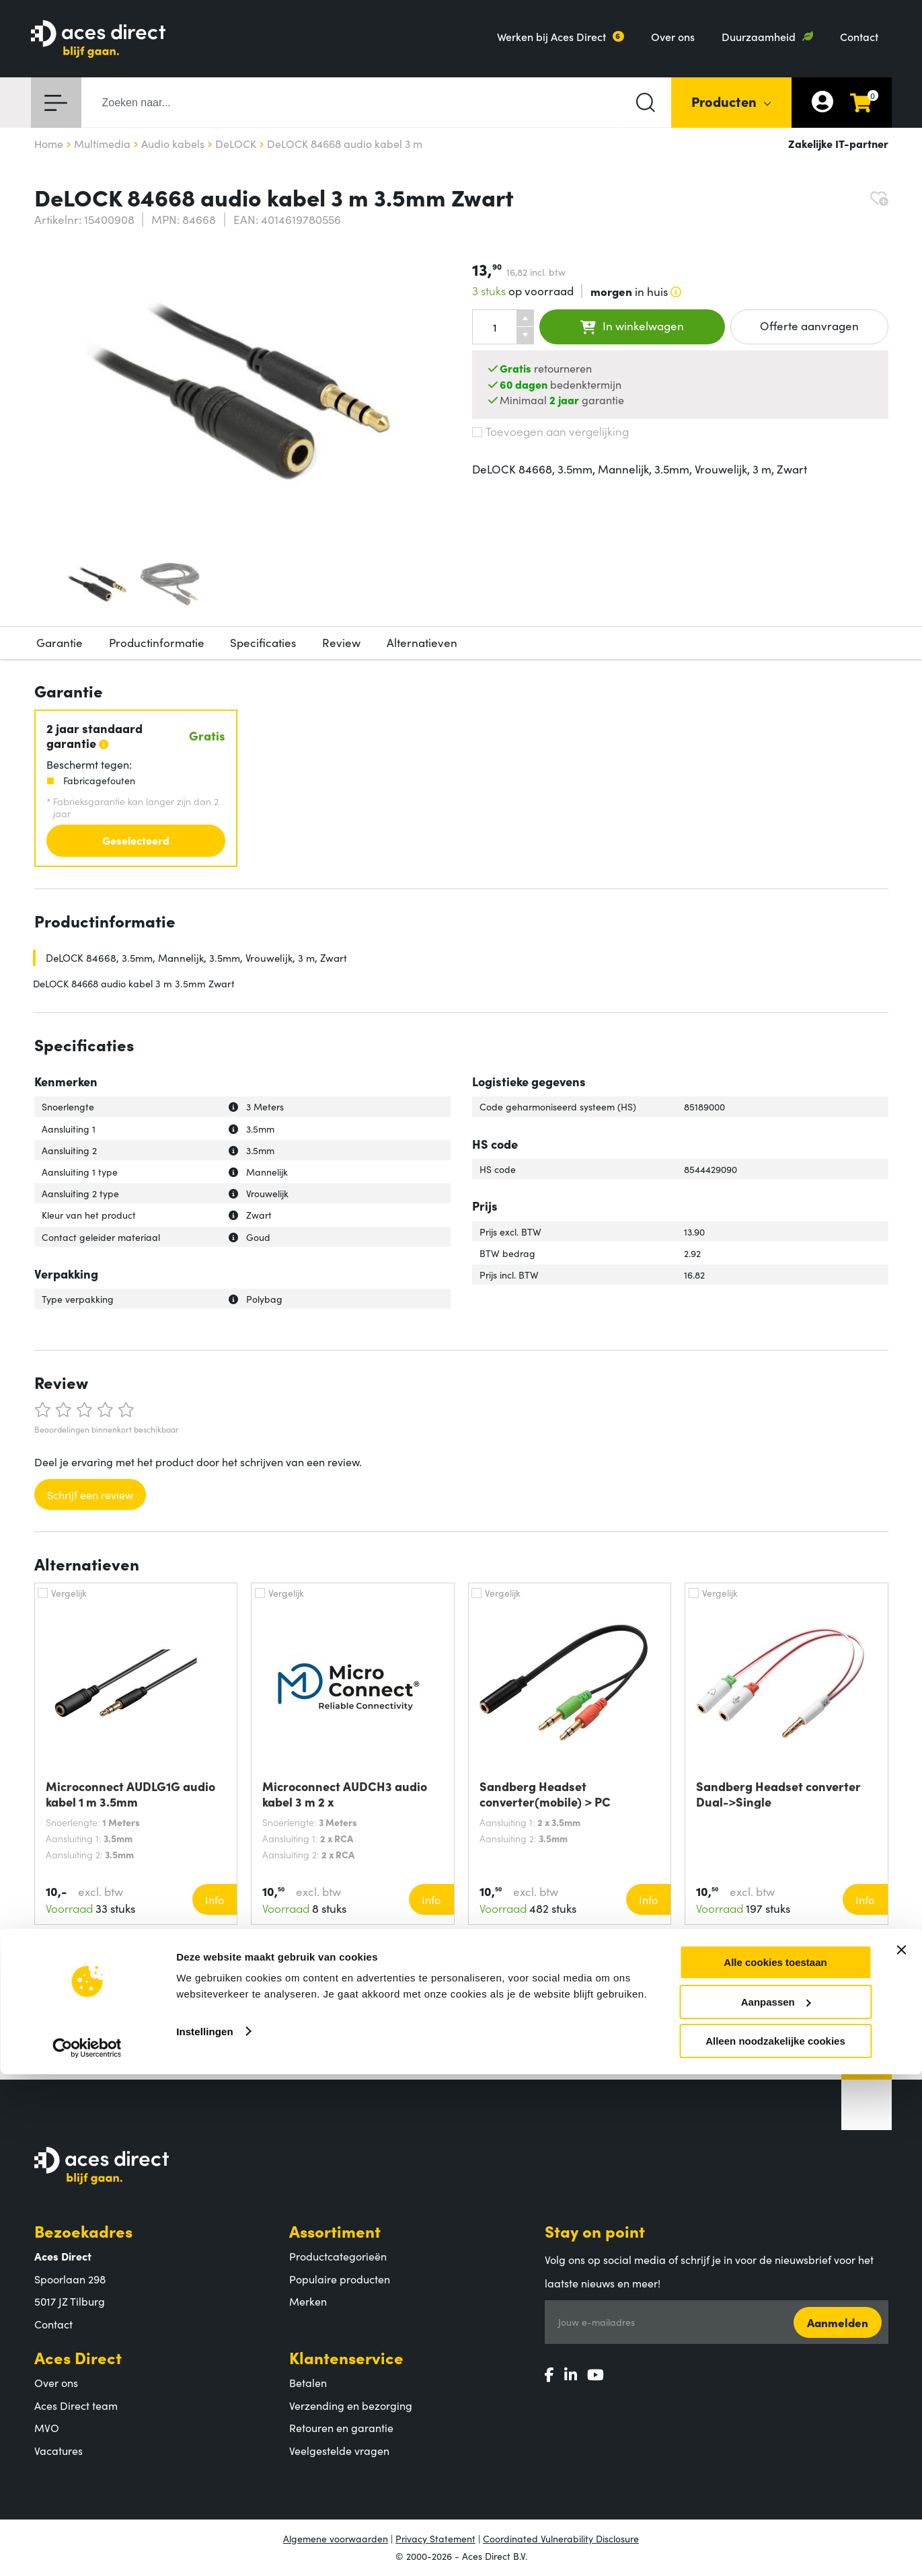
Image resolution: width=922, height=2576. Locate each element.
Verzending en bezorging (350, 2405)
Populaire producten (339, 2278)
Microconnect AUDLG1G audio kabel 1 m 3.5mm (130, 1794)
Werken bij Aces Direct (551, 36)
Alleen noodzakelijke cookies (775, 2542)
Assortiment (335, 2231)
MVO (46, 2427)
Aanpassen (776, 2503)
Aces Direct (78, 2357)
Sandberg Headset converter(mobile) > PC (545, 1794)
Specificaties (263, 642)
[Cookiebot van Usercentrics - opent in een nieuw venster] (87, 2550)
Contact (859, 36)
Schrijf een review (90, 1494)
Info (214, 1899)
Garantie (59, 642)
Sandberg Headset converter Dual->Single (778, 1794)
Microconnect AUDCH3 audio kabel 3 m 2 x (344, 1794)
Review (341, 642)
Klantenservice (346, 2357)
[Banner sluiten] (901, 2451)
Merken (308, 2301)
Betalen (308, 2382)
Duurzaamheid (759, 36)
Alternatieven (422, 642)
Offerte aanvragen (809, 325)
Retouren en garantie (341, 2427)
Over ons (673, 36)
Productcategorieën (338, 2255)
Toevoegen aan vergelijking (550, 431)
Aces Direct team (76, 2405)
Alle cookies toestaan (775, 2464)
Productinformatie (156, 642)
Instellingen (204, 2532)
